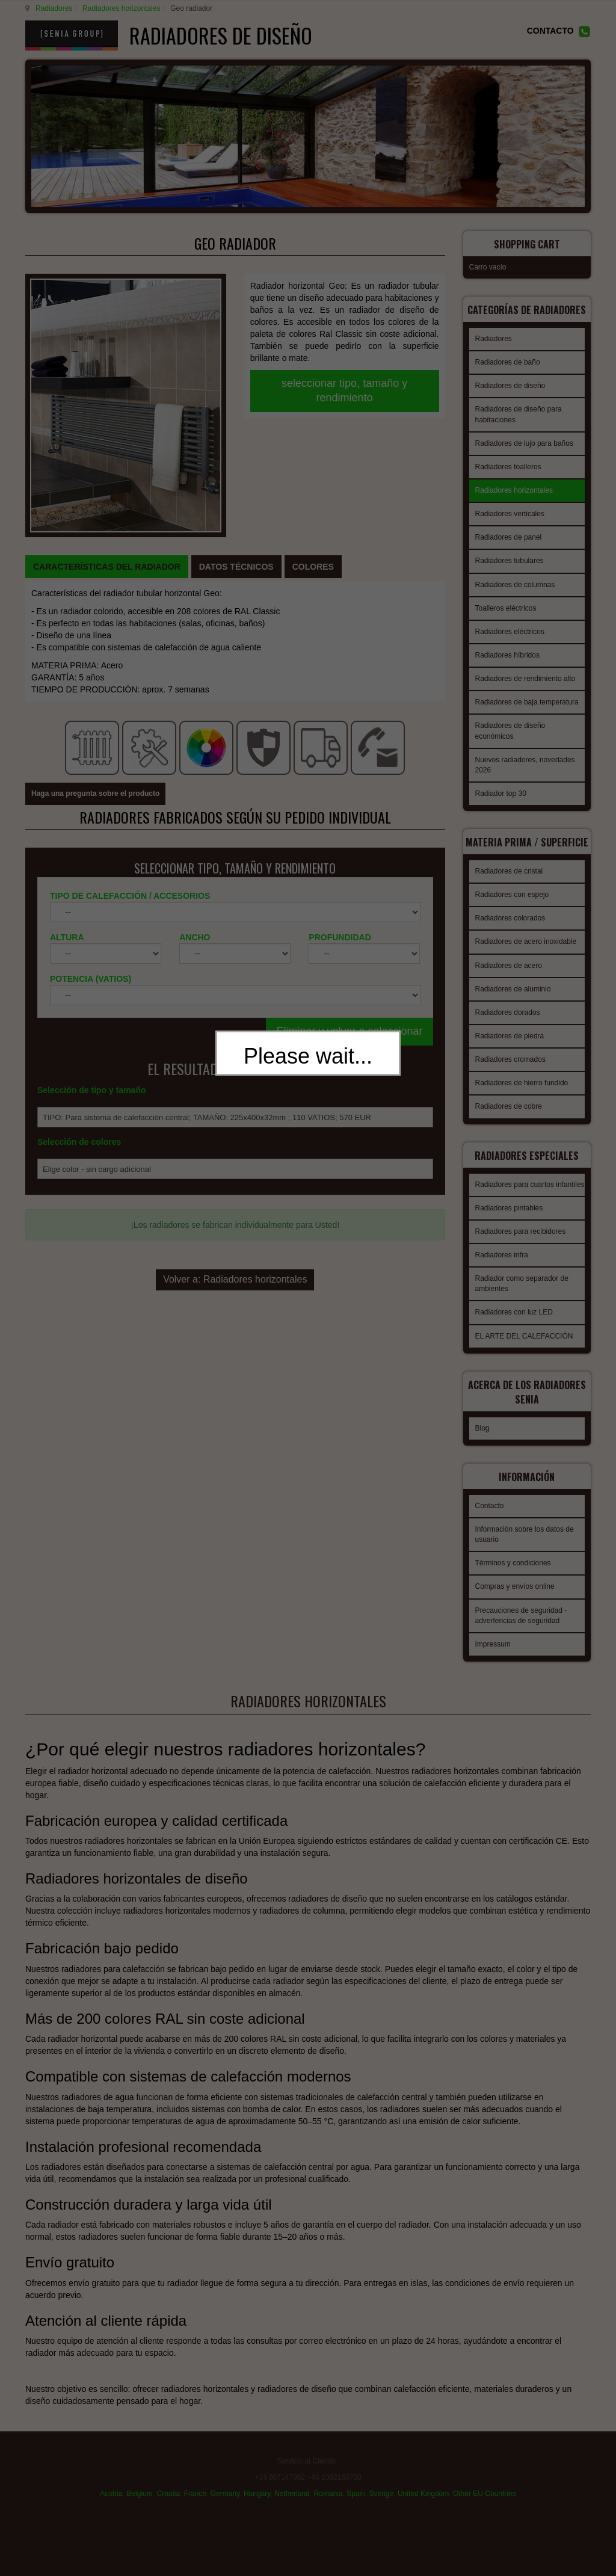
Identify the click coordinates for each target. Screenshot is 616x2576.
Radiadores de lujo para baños (524, 446)
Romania (327, 2499)
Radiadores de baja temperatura (527, 705)
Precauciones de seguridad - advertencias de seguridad (521, 1622)
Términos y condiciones (513, 1569)
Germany (225, 2499)
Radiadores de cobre (508, 1116)
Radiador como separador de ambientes (521, 1301)
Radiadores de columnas (515, 588)
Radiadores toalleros (508, 470)
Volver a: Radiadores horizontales (235, 1135)
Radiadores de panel (508, 540)
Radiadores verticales (509, 517)
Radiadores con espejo (512, 905)
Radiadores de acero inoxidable (526, 952)
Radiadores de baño (507, 365)
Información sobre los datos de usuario (524, 1541)
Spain (355, 2499)
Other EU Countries (484, 2499)
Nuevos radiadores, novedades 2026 (525, 768)
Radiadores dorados (507, 1022)
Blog (482, 1438)
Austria (111, 2499)
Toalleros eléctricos (506, 611)
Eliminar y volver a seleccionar (349, 857)
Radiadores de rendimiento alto (525, 681)
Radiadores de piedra (509, 1046)
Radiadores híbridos (507, 658)
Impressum (493, 1651)
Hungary (257, 2499)
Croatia (168, 2499)
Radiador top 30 (500, 796)
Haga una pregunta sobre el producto (95, 620)
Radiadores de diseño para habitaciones (518, 417)
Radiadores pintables (509, 1225)
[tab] (106, 438)
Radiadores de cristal (509, 881)
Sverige (381, 2499)
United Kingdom (423, 2499)
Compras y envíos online (515, 1593)
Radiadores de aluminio (513, 999)
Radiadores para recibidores (520, 1249)
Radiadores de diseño (510, 388)
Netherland (292, 2499)
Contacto (489, 1512)
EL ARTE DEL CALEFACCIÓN (524, 1353)
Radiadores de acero (508, 976)
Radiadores (52, 8)
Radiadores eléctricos (509, 634)
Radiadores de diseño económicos (510, 733)
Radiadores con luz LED (514, 1329)
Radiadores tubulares (509, 563)
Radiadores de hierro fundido (521, 1093)
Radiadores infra (501, 1272)
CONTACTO (550, 30)
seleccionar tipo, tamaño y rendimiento (344, 390)
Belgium (139, 2499)
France (195, 2499)
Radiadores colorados (510, 928)
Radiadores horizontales (119, 8)
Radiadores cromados (510, 1069)
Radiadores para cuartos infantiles (530, 1202)
